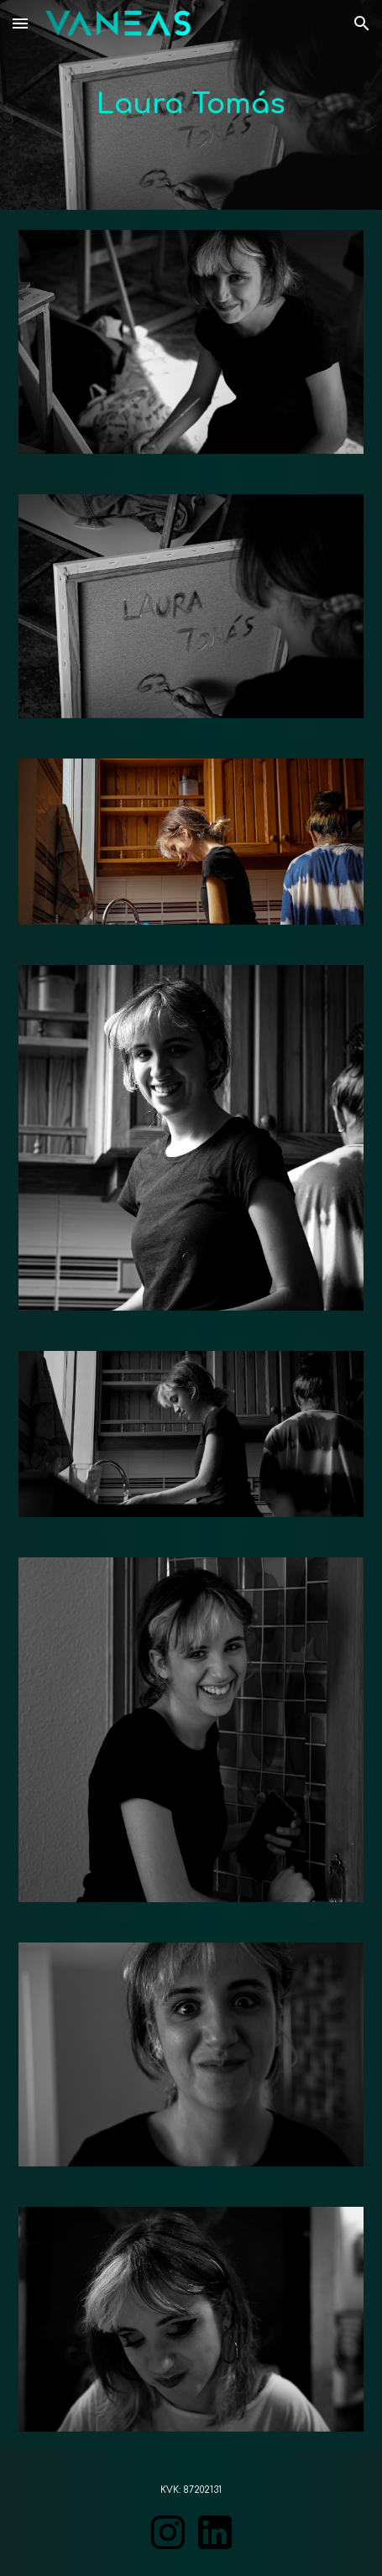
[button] (20, 23)
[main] (191, 105)
